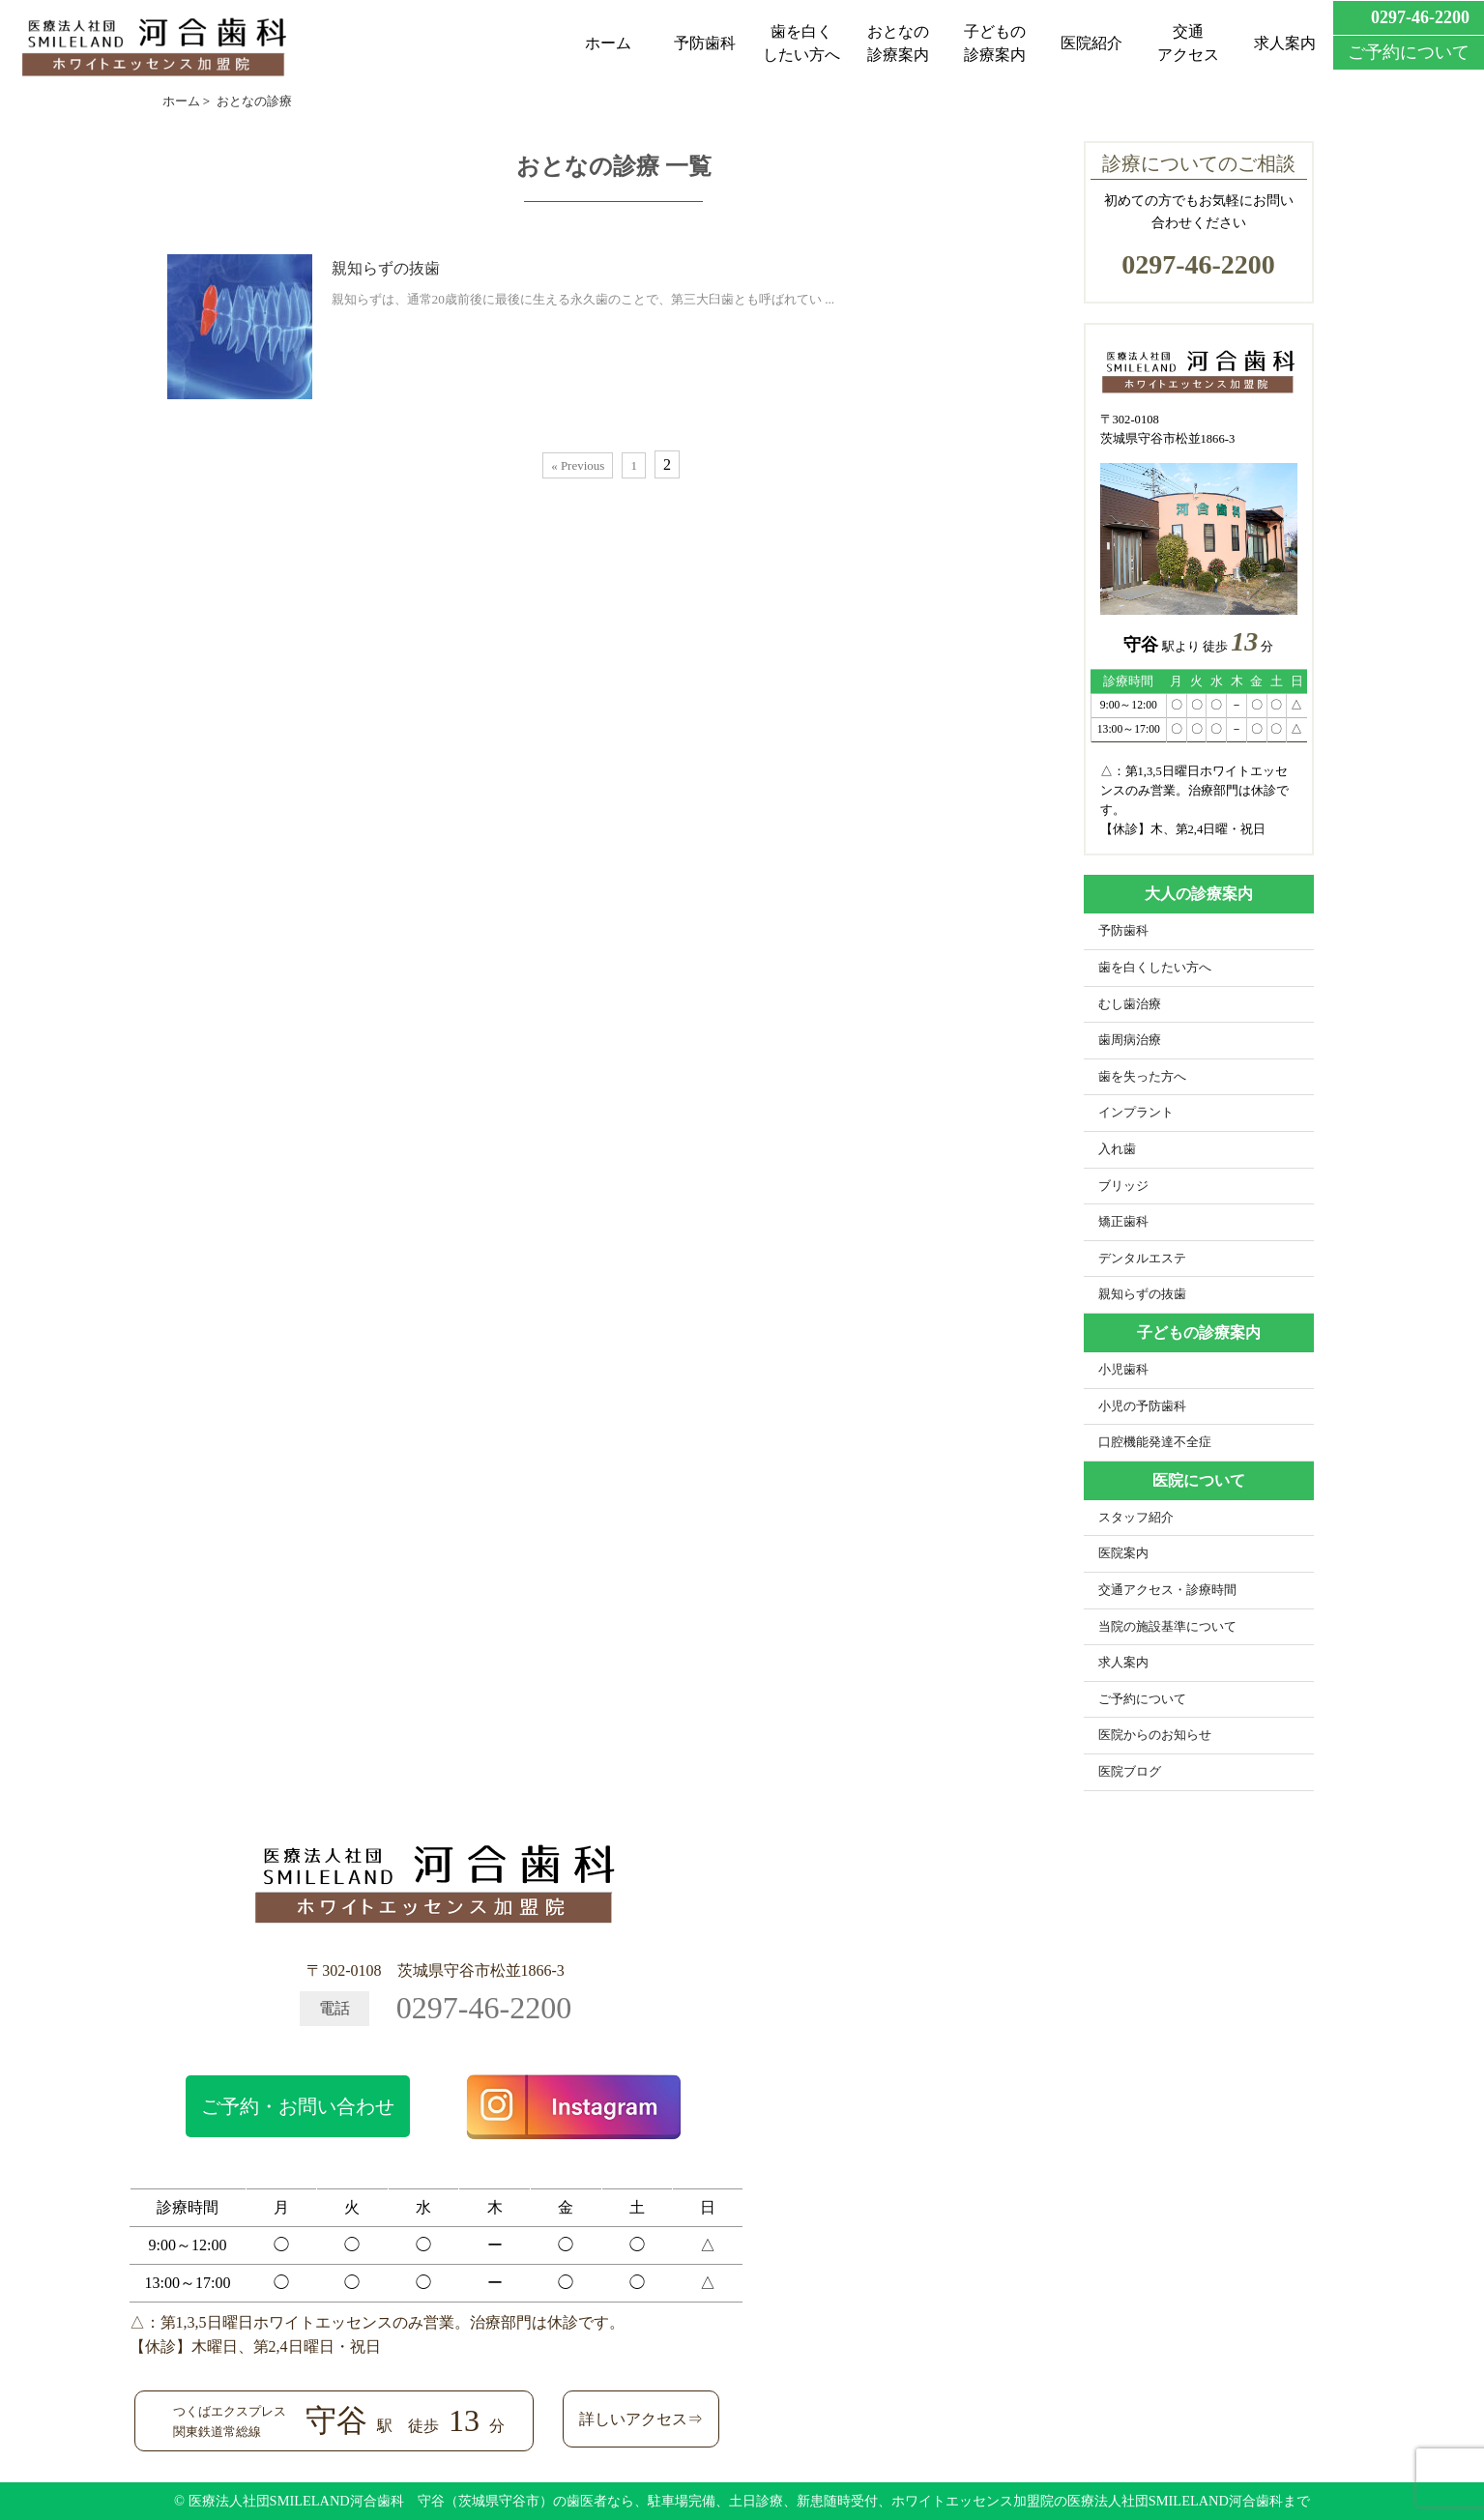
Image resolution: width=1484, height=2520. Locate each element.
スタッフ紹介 (1136, 1517)
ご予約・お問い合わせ (297, 2106)
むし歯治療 (1129, 1004)
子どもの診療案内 (995, 43)
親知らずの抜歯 (386, 268)
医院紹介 (1091, 43)
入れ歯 (1117, 1149)
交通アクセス (1188, 43)
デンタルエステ (1142, 1258)
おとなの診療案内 (898, 43)
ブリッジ (1123, 1186)
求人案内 (1285, 43)
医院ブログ (1129, 1772)
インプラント (1136, 1112)
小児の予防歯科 (1142, 1406)
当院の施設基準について (1167, 1627)
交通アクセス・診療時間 (1167, 1590)
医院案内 (1123, 1553)
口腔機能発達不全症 (1154, 1442)
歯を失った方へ (1142, 1077)
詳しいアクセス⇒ (641, 2419)
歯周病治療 (1129, 1040)
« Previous (577, 465)
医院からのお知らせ (1154, 1735)
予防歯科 (705, 43)
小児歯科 (1123, 1369)
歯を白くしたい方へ (801, 43)
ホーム (608, 43)
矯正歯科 (1123, 1222)
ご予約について (1142, 1699)
